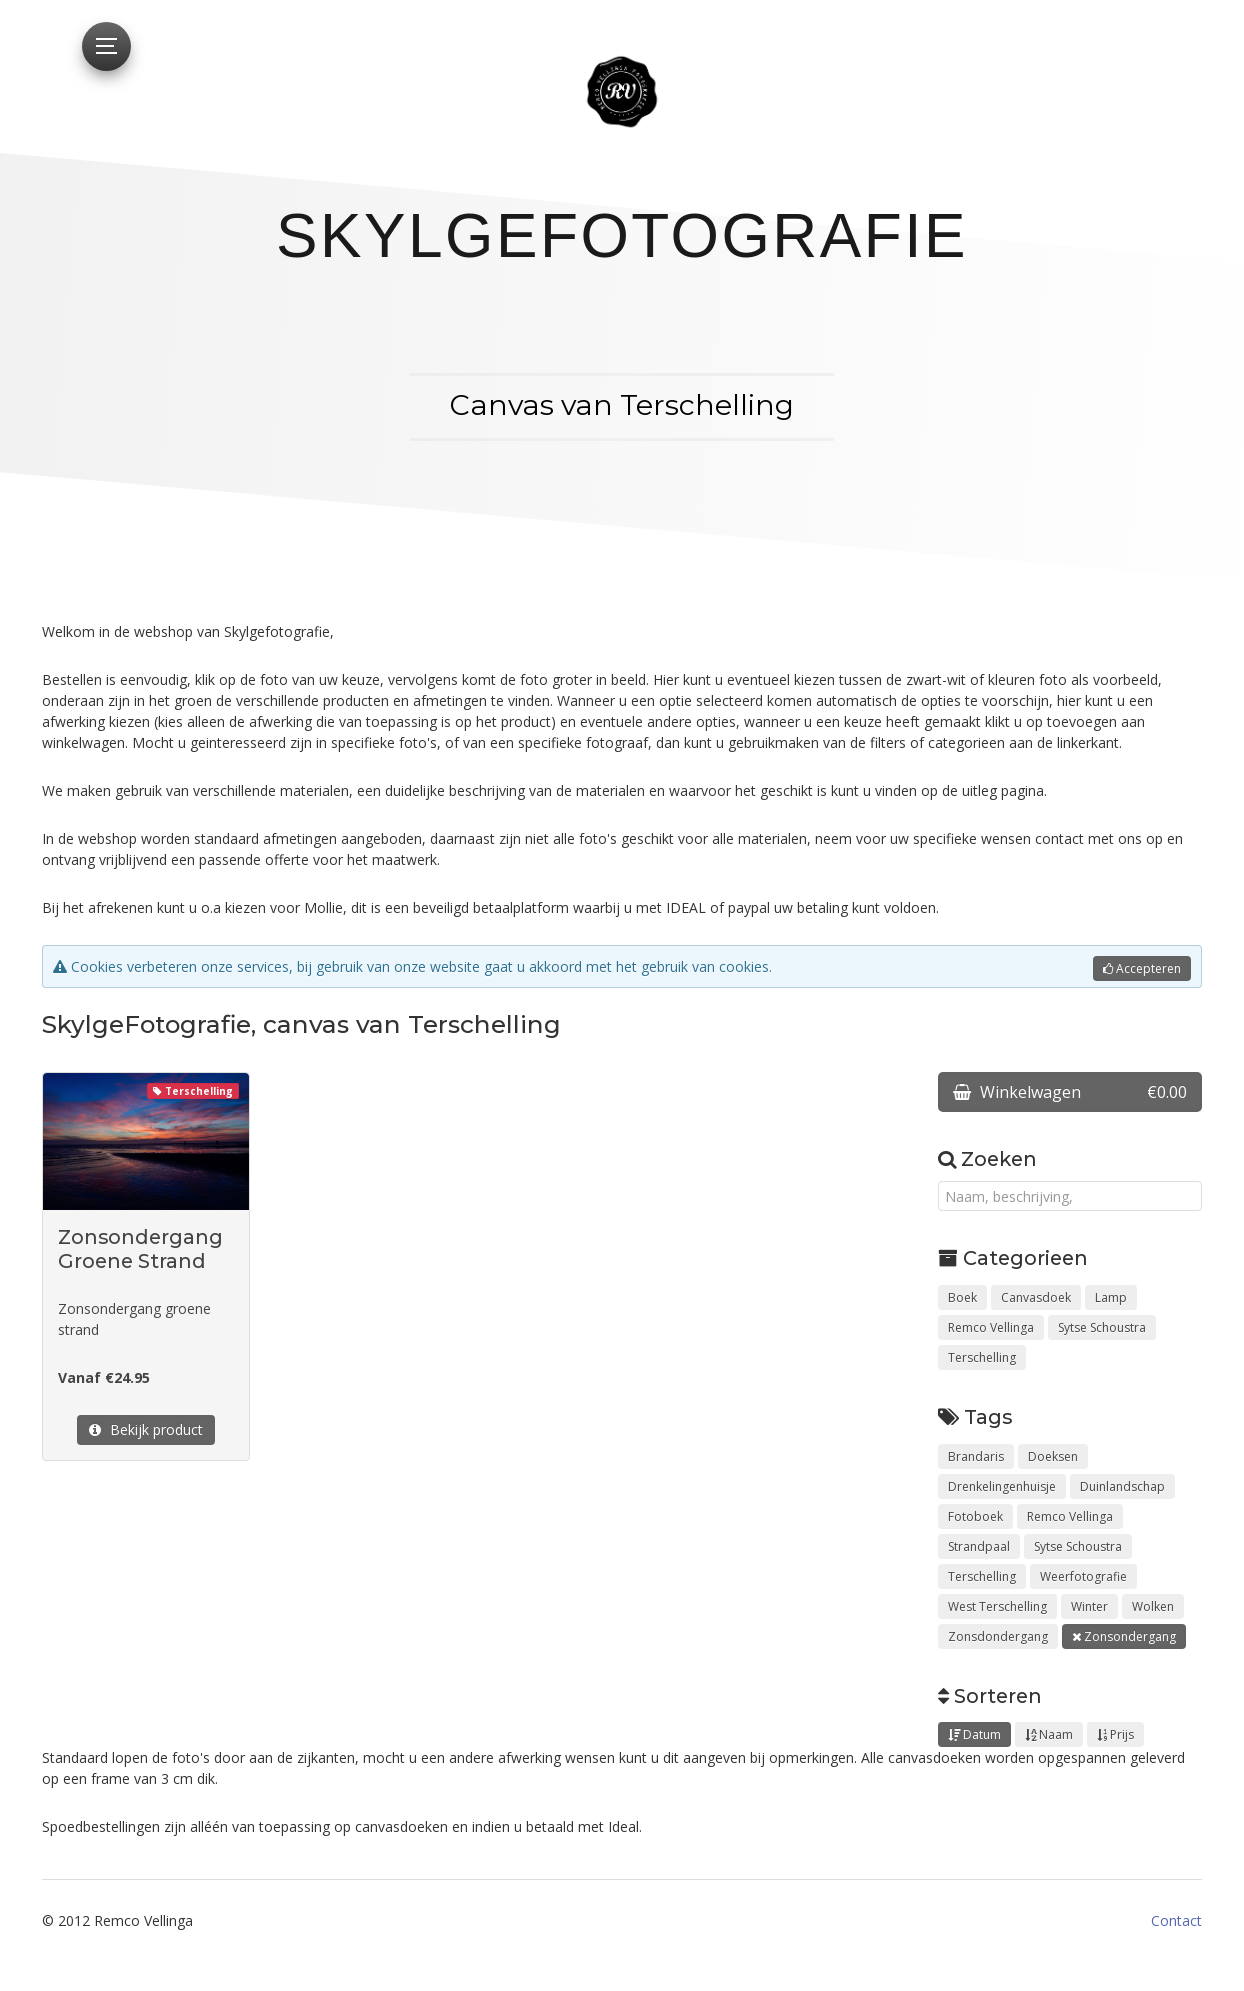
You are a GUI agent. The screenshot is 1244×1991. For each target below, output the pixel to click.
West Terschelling (997, 1606)
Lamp (1111, 1297)
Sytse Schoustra (1102, 1327)
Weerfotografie (1083, 1576)
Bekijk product (146, 1429)
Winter (1089, 1606)
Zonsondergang (1124, 1636)
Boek (962, 1297)
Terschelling (982, 1357)
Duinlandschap (1122, 1486)
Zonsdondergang (998, 1636)
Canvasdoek (1036, 1297)
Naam (1049, 1734)
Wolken (1153, 1606)
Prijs (1115, 1734)
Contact (1176, 1920)
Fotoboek (975, 1516)
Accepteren (1142, 968)
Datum (974, 1734)
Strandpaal (979, 1546)
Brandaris (976, 1456)
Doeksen (1053, 1456)
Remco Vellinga (991, 1327)
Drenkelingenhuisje (1002, 1486)
